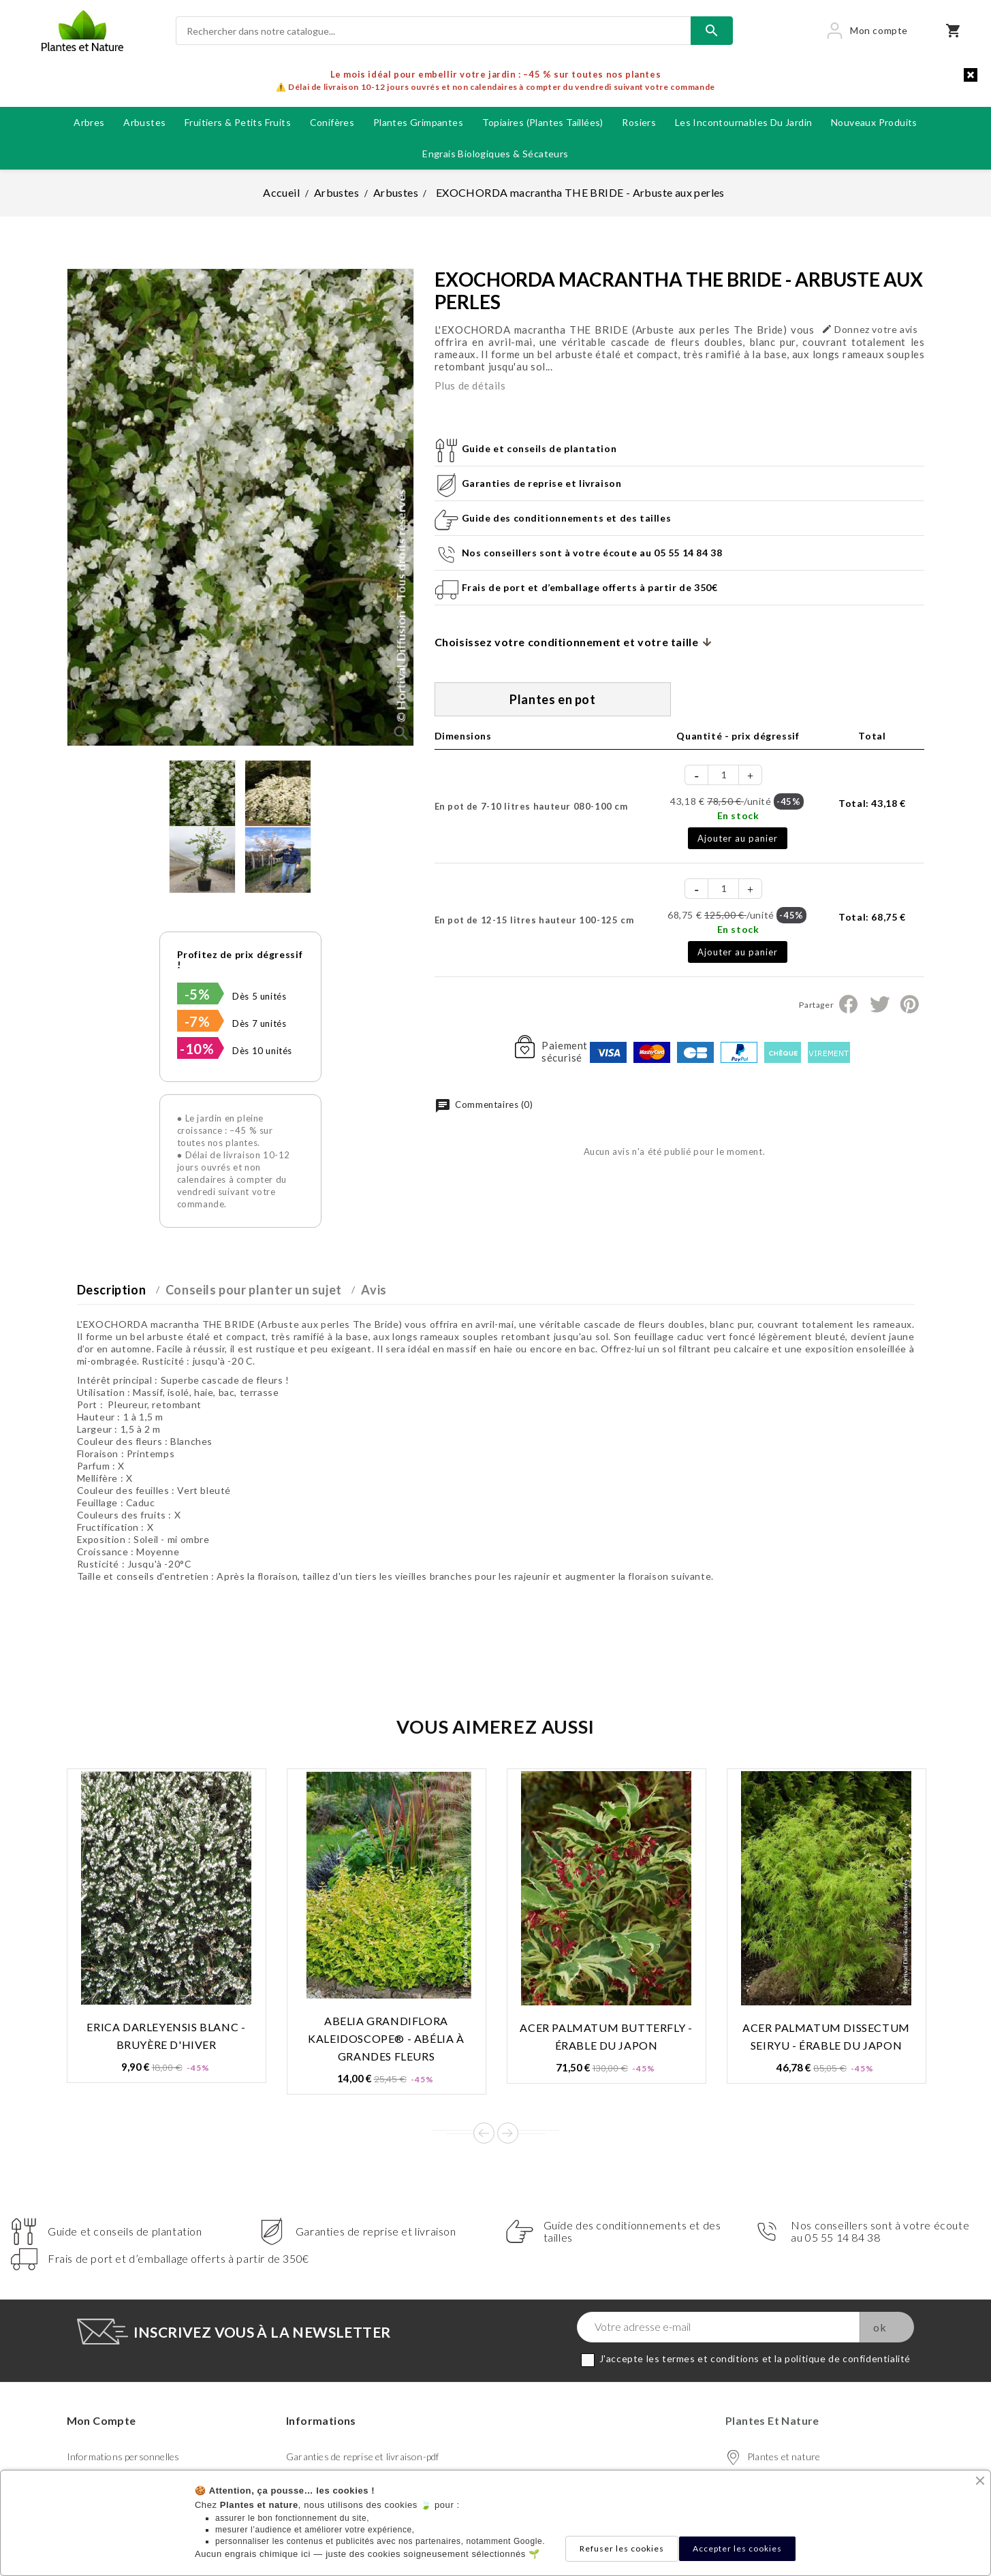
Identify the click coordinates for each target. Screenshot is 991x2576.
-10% (197, 1048)
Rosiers (639, 122)
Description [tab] (111, 1289)
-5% (197, 994)
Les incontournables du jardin (744, 122)
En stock (738, 815)
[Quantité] (724, 775)
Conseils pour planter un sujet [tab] (254, 1289)
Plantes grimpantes (418, 122)
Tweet (879, 1004)
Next (507, 2133)
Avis (373, 1289)
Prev (483, 2133)
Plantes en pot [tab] (552, 699)
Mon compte (101, 2420)
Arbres (89, 122)
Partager (848, 1004)
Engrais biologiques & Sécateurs (495, 153)
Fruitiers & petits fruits (238, 122)
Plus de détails (470, 385)
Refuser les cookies (622, 2548)
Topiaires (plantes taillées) (542, 122)
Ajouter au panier (737, 838)
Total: (871, 803)
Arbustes (144, 122)
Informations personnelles (123, 2456)
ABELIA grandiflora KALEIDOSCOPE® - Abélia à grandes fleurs (386, 2038)
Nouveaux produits (874, 122)
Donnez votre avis (869, 329)
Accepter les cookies (737, 2548)
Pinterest (909, 1004)
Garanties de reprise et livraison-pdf (362, 2456)
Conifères (332, 122)
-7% (197, 1021)
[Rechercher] (433, 30)
